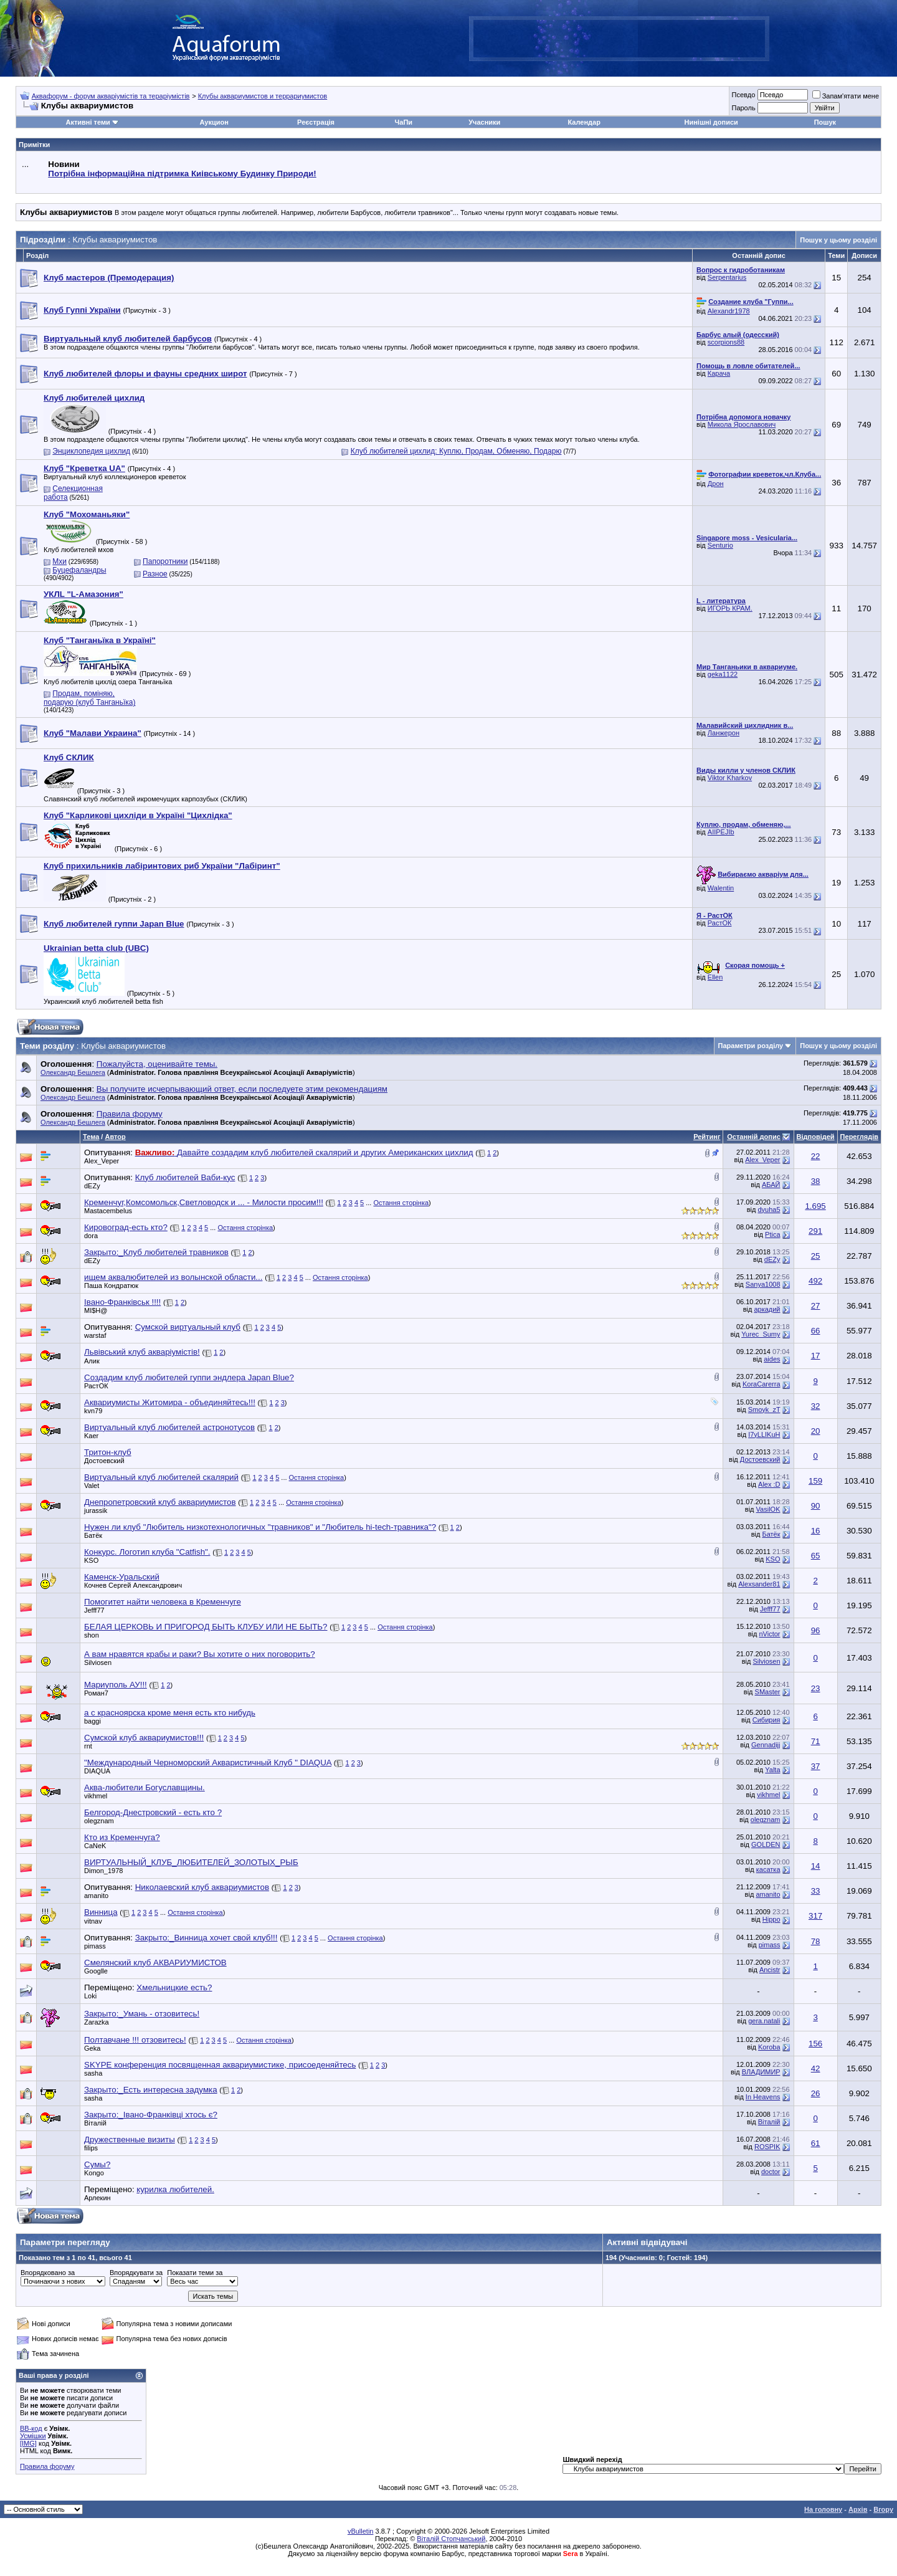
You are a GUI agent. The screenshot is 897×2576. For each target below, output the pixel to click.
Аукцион (213, 122)
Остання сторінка (401, 1202)
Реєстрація (316, 122)
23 (815, 1688)
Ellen (715, 977)
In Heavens (763, 2097)
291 (815, 1231)
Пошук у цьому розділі (838, 240)
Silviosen (766, 1661)
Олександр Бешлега (72, 1072)
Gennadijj (765, 1744)
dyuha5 (768, 1209)
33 (815, 1891)
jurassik (95, 1510)
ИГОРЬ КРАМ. (730, 608)
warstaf (95, 1335)
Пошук (825, 122)
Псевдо (743, 94)
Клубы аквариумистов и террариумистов (263, 96)
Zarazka (96, 2022)
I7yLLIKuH (764, 1434)
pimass (95, 1946)
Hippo (771, 1919)
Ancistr (770, 1969)
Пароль (743, 108)
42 (815, 2068)
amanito (96, 1895)
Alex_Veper (101, 1161)
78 (815, 1941)
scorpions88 (726, 342)
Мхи (59, 561)
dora (91, 1235)
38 (815, 1181)
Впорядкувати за (136, 2272)
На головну (823, 2509)
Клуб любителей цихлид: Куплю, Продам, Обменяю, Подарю (456, 451)
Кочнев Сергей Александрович (133, 1585)
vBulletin (361, 2531)
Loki (90, 1996)
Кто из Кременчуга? (122, 1837)
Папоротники (165, 561)
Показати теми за (194, 2272)
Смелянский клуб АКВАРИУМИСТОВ (155, 1962)
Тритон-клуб (107, 1452)
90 (815, 1505)
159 (815, 1481)
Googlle (96, 1971)
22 (815, 1156)
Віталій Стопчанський (451, 2538)
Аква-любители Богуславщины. (144, 1787)
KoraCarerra (762, 1384)
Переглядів (859, 1136)
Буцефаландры (79, 570)
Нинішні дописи (711, 122)
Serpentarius (727, 277)
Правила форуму (47, 2466)
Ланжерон (723, 733)
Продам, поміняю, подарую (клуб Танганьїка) (89, 698)
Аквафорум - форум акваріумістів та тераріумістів (111, 96)
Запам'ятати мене (845, 96)
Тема (91, 1136)
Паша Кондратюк (111, 1285)
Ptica (772, 1234)
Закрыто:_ (141, 2013)
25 (815, 1256)
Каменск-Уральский (121, 1576)
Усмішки (33, 2436)
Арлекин (97, 2198)
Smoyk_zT (764, 1409)
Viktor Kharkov (730, 777)
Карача (719, 373)
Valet (91, 1485)
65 (815, 1555)
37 (815, 1766)
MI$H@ (95, 1310)
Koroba (769, 2047)
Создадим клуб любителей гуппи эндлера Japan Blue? (189, 1377)
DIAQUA (97, 1771)
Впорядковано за (48, 2272)
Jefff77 (94, 1610)
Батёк (93, 1535)
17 (815, 1355)
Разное (155, 574)
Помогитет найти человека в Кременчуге (162, 1601)
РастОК (720, 923)
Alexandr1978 (729, 311)
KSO (91, 1560)
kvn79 (93, 1410)
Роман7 (96, 1693)
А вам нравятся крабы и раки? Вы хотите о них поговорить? (199, 1654)
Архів (857, 2509)
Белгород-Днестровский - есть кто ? (153, 1812)
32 (815, 1406)
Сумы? (97, 2164)
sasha (93, 2073)
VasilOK (768, 1509)
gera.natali (764, 2021)
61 (815, 2143)
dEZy (92, 1186)
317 (815, 1915)
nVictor (769, 1634)
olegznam (99, 1821)
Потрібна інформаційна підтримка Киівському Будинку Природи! (182, 173)
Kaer (91, 1435)
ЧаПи (404, 122)
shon (91, 1635)
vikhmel (95, 1796)
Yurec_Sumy (760, 1334)
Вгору (883, 2509)
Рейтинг (706, 1136)
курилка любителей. (175, 2189)
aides (772, 1359)
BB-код (31, 2428)
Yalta (772, 1769)
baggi (92, 1721)
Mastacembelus (108, 1210)
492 (815, 1281)
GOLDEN (765, 1844)
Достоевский (104, 1460)
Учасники (484, 122)
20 (815, 1431)
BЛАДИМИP (761, 2072)
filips (91, 2148)
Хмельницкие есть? (174, 1987)
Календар (583, 122)
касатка (768, 1869)
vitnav (93, 1921)
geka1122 (723, 674)
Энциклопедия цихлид (91, 451)
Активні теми (87, 122)
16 (815, 1530)
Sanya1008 (763, 1284)
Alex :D (769, 1484)
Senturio (720, 545)
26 (815, 2093)
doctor (771, 2171)
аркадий (767, 1309)
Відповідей (816, 1136)
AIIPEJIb (721, 832)
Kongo (94, 2173)
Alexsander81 (759, 1584)
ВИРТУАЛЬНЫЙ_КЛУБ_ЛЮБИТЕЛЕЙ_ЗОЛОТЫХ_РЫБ (191, 1862)
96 (815, 1630)
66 (815, 1330)
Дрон (716, 483)
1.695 (815, 1206)
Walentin (721, 888)
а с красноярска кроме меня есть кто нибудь (169, 1712)
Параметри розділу (751, 1045)
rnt (88, 1746)
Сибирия (766, 1720)
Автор (115, 1136)
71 (815, 1741)
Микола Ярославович (742, 424)
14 (815, 1866)
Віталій (95, 2123)
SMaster (768, 1692)
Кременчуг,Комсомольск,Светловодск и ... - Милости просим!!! (203, 1202)
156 (815, 2043)
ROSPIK (767, 2146)
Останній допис (754, 1136)
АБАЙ (771, 1184)
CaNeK (95, 1845)
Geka (92, 2048)
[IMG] (28, 2443)
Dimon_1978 (103, 1870)
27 (815, 1305)
